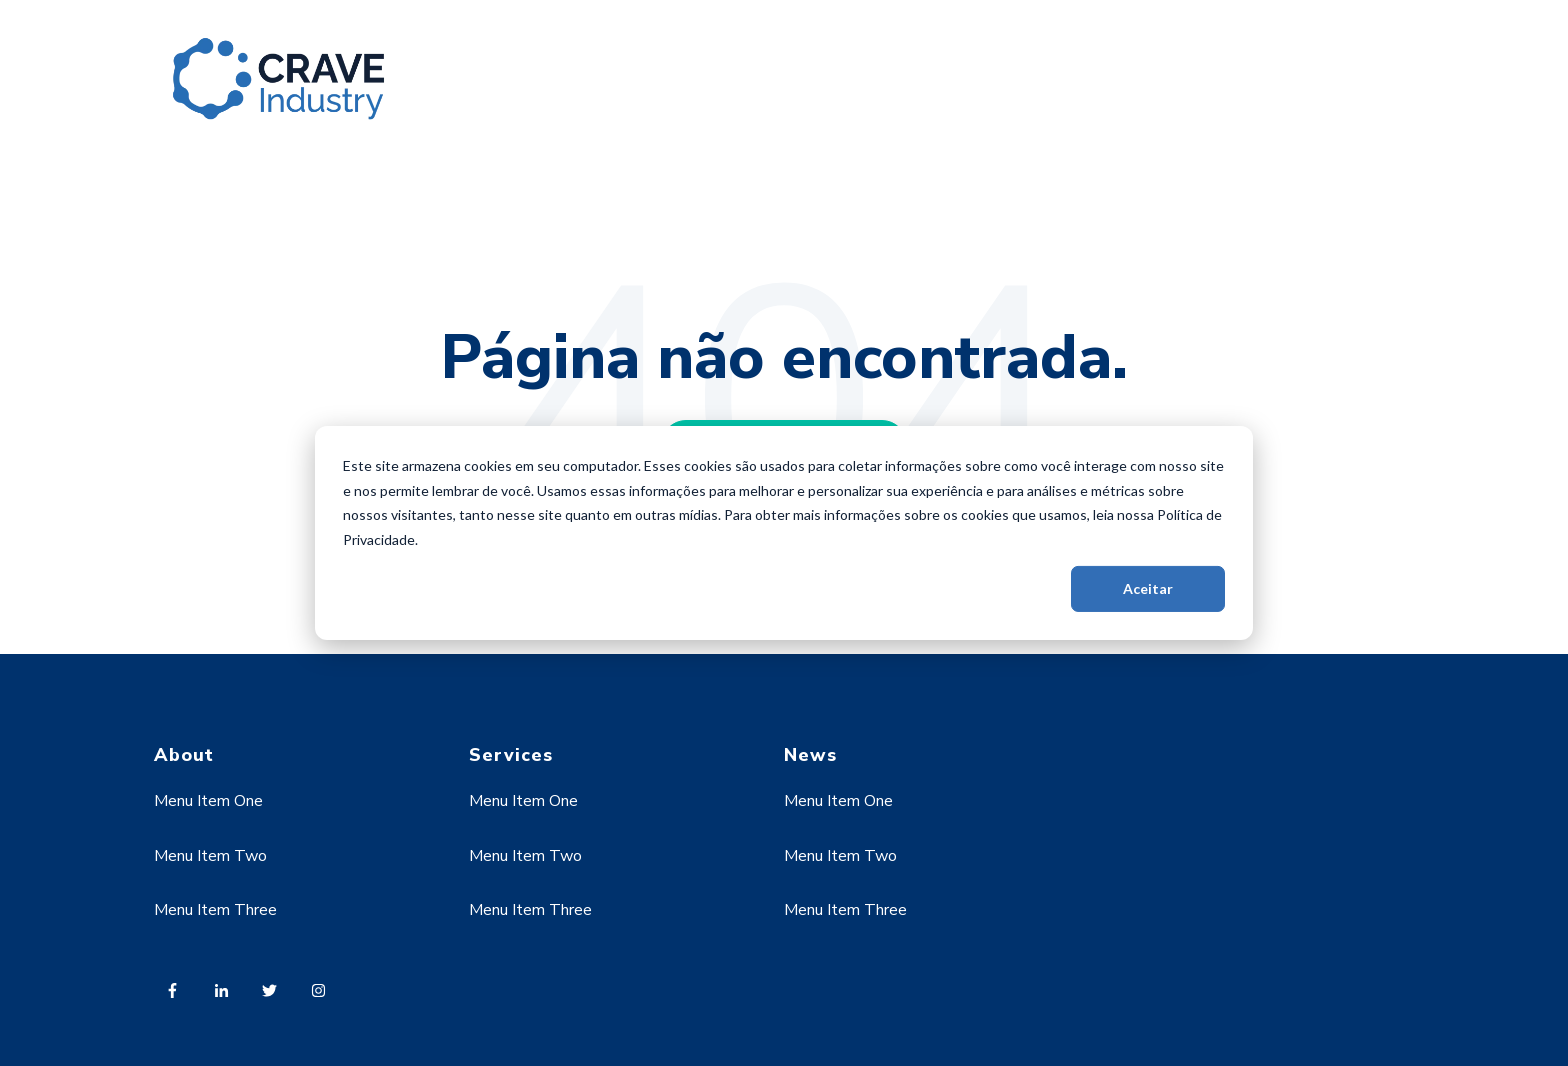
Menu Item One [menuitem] (208, 801)
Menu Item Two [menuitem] (210, 856)
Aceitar (1148, 588)
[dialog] (784, 533)
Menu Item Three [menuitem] (215, 910)
